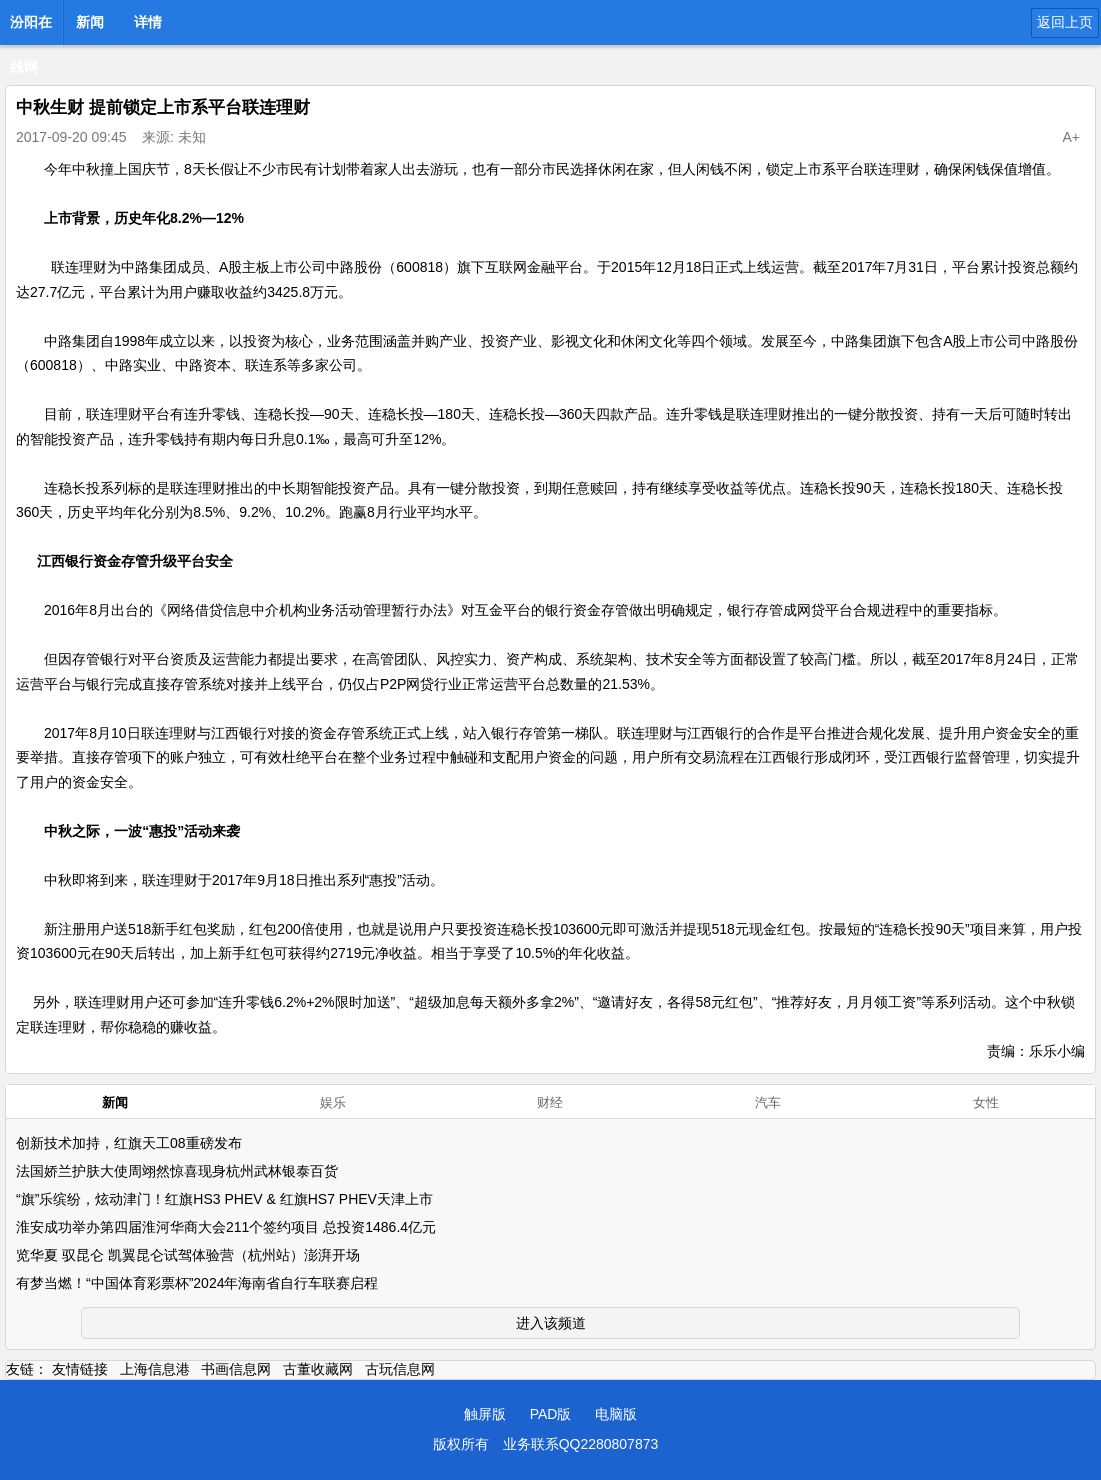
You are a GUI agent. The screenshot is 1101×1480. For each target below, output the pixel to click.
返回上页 (1065, 22)
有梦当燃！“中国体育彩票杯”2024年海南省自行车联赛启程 (197, 1283)
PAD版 (551, 1414)
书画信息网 (236, 1369)
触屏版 (485, 1414)
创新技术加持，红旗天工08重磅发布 (129, 1143)
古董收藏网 (318, 1369)
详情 (148, 22)
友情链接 (80, 1369)
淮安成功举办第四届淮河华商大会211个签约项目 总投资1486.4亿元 (226, 1227)
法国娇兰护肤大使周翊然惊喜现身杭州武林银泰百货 (177, 1171)
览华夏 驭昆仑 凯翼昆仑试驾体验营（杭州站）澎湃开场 (188, 1255)
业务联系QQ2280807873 (581, 1444)
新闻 (90, 22)
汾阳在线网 (31, 28)
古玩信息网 (400, 1369)
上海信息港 (155, 1369)
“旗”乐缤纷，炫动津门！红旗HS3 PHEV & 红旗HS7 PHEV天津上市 (224, 1199)
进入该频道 (551, 1323)
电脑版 (616, 1414)
